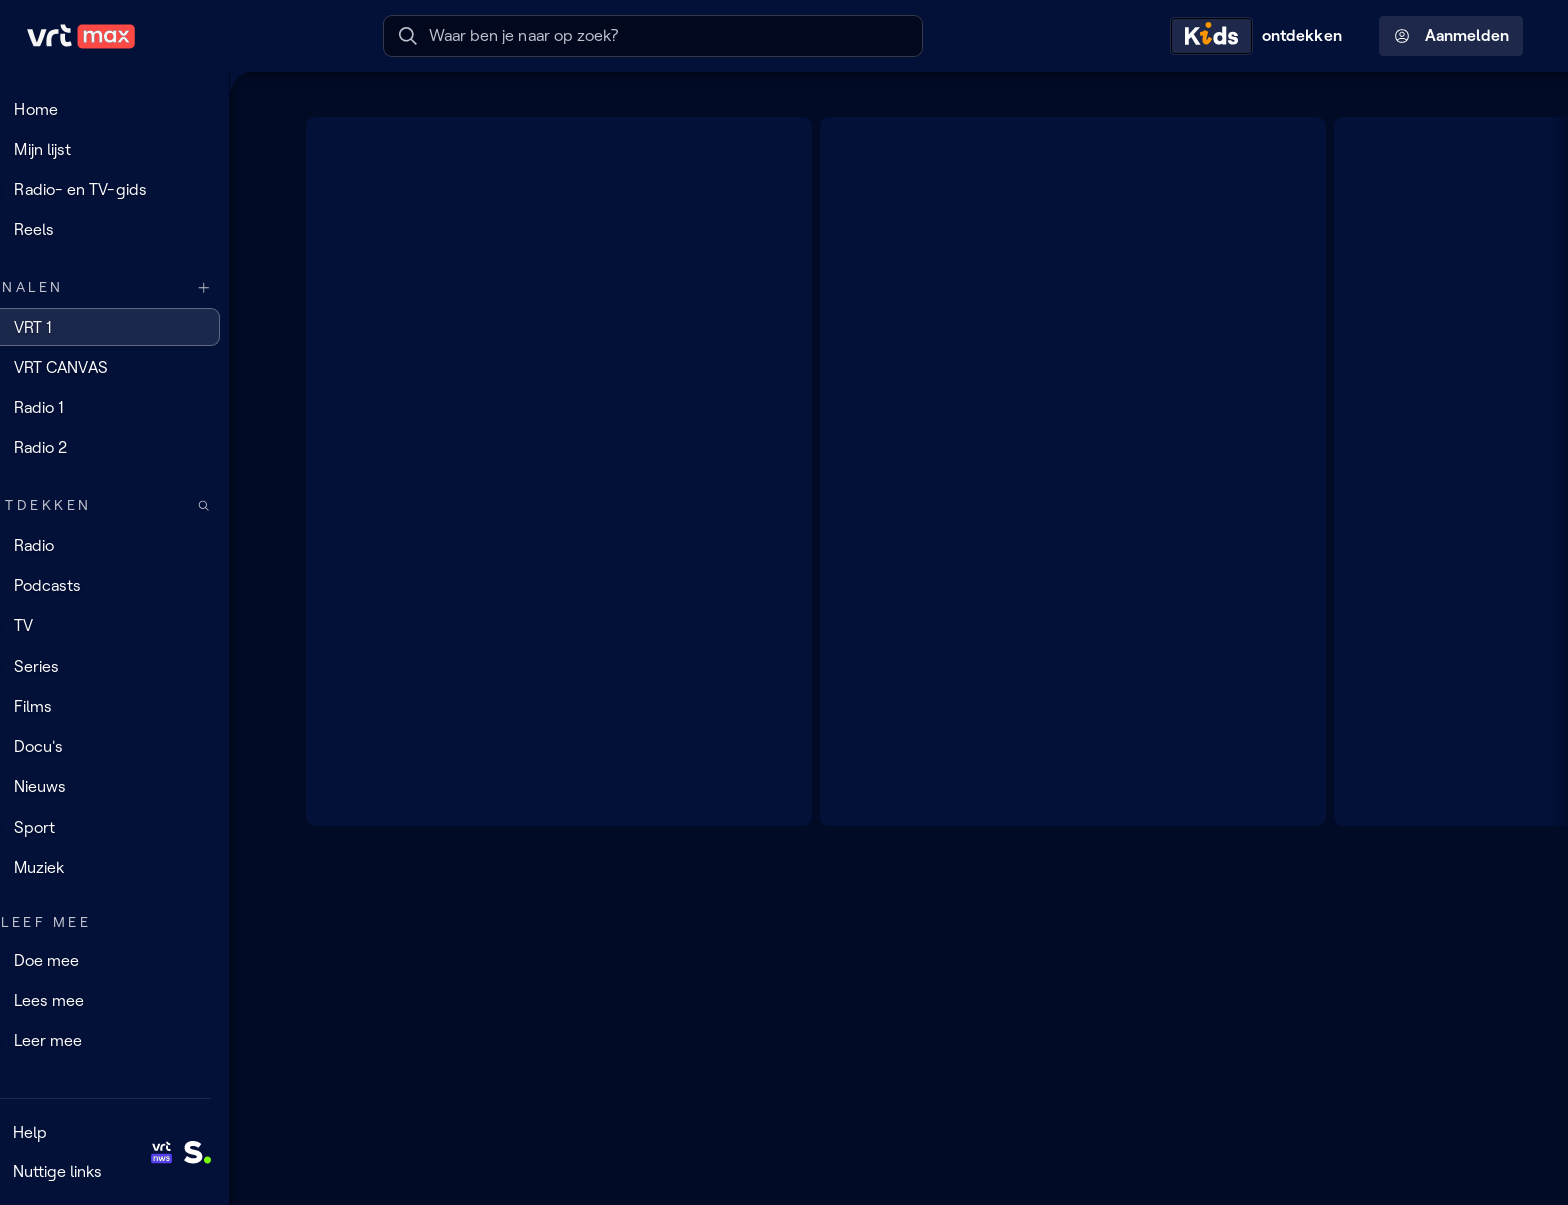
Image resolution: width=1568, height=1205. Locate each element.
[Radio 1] (135, 408)
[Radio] (135, 545)
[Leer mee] (135, 1041)
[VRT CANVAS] (135, 367)
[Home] (135, 109)
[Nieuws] (135, 787)
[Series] (135, 666)
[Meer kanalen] (246, 287)
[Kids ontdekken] (1261, 36)
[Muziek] (135, 867)
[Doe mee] (135, 960)
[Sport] (135, 827)
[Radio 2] (135, 448)
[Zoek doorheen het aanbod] (246, 505)
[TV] (135, 626)
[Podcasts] (135, 586)
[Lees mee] (135, 1000)
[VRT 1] (135, 327)
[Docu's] (135, 747)
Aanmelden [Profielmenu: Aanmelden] (1451, 36)
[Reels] (135, 230)
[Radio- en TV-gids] (135, 190)
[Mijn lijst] (135, 149)
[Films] (135, 706)
